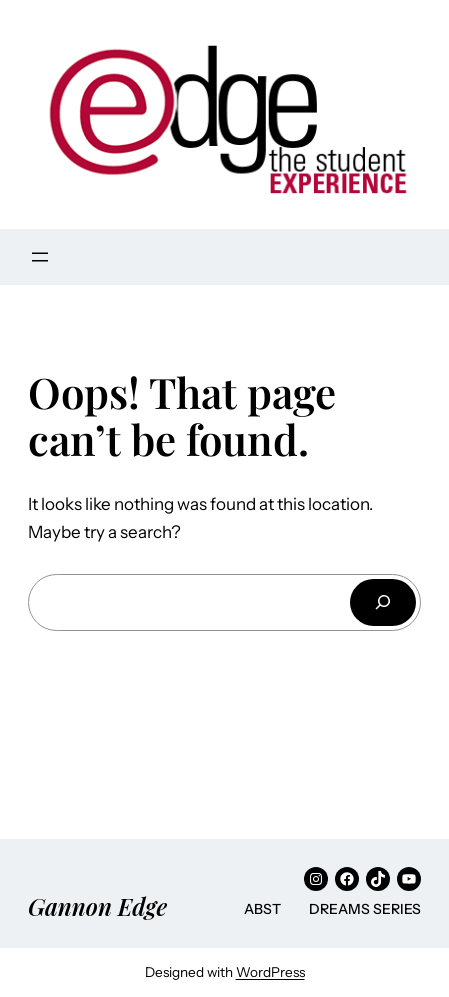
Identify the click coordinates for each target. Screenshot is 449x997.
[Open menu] (40, 257)
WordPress (270, 972)
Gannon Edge (97, 906)
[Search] (383, 602)
